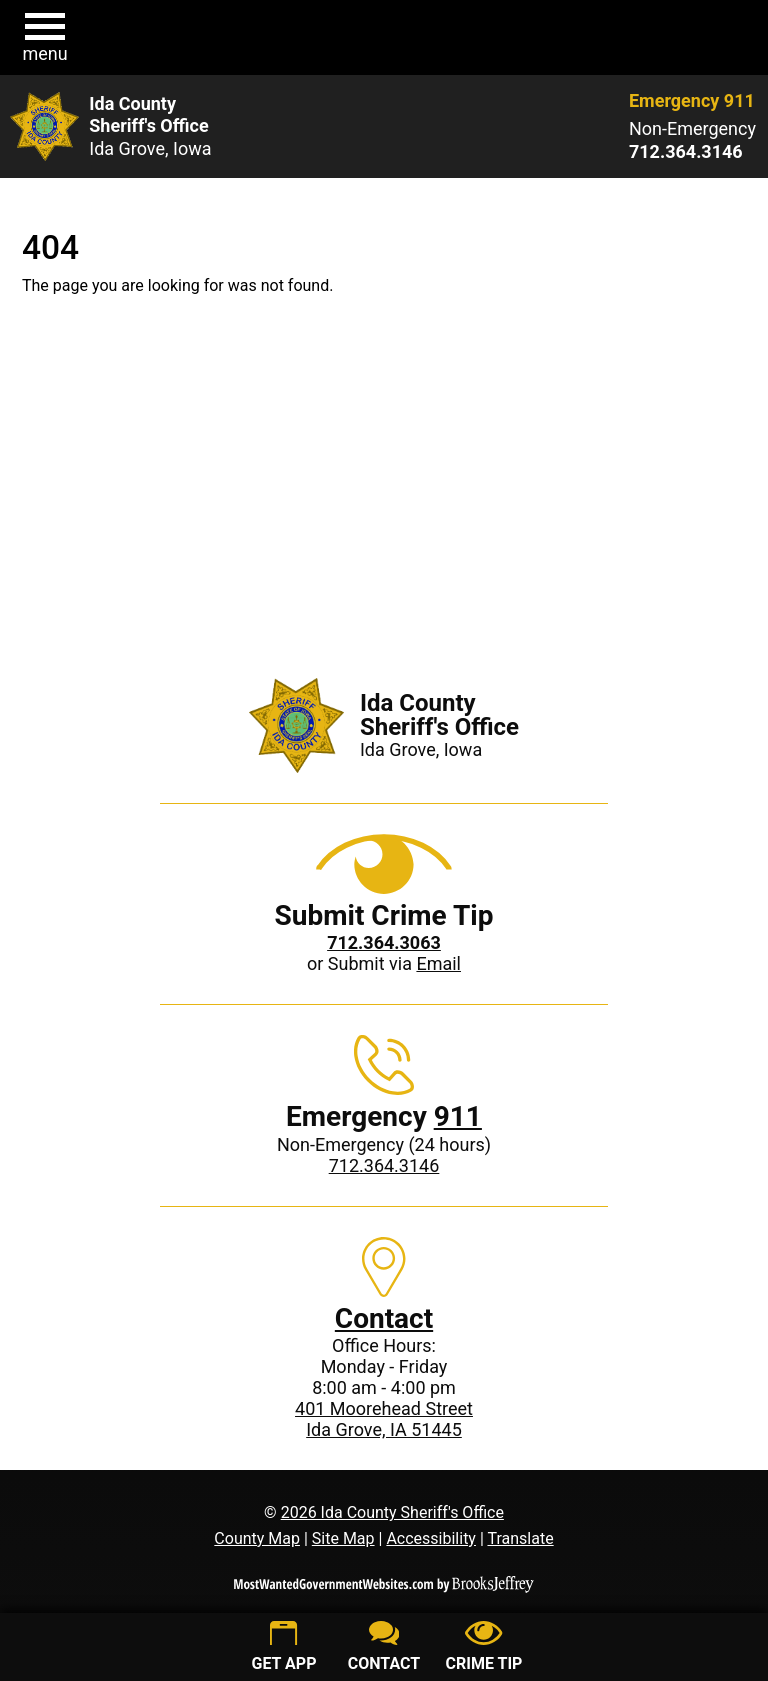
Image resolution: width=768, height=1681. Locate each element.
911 (458, 1116)
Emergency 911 (692, 100)
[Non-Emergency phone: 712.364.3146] (692, 152)
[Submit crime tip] (484, 1649)
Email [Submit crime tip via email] (438, 963)
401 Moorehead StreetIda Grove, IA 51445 (384, 1419)
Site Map (343, 1538)
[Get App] (284, 1649)
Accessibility (431, 1538)
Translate (520, 1538)
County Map (257, 1538)
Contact (384, 1318)
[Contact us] (384, 1649)
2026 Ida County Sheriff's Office (392, 1512)
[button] (45, 38)
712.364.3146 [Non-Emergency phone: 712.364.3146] (384, 1165)
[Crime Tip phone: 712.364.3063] (384, 942)
